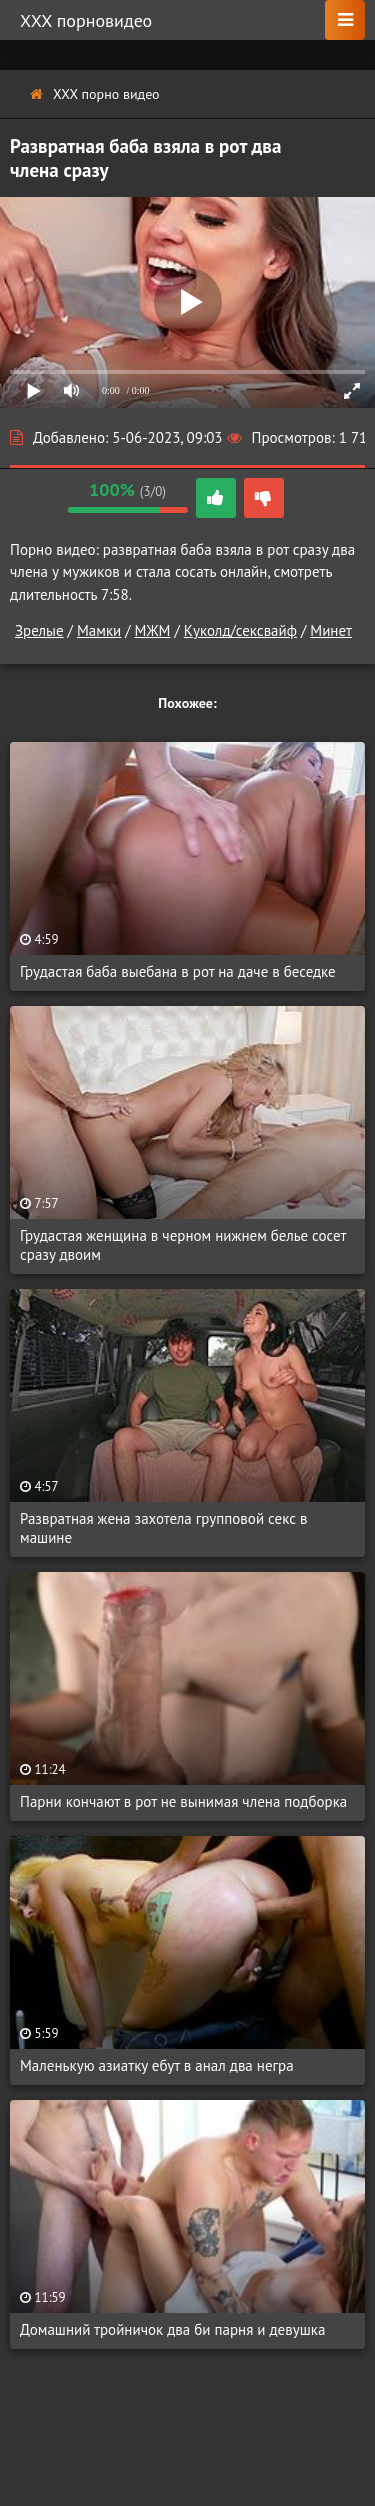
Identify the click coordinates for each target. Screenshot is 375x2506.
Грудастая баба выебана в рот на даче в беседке (178, 971)
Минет (331, 630)
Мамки (99, 630)
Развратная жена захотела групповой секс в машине (163, 1528)
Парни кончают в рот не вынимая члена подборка (183, 1801)
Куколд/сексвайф (240, 630)
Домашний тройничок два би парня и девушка (172, 2329)
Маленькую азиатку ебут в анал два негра (157, 2065)
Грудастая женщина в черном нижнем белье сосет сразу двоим (183, 1245)
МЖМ (153, 630)
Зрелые (39, 630)
